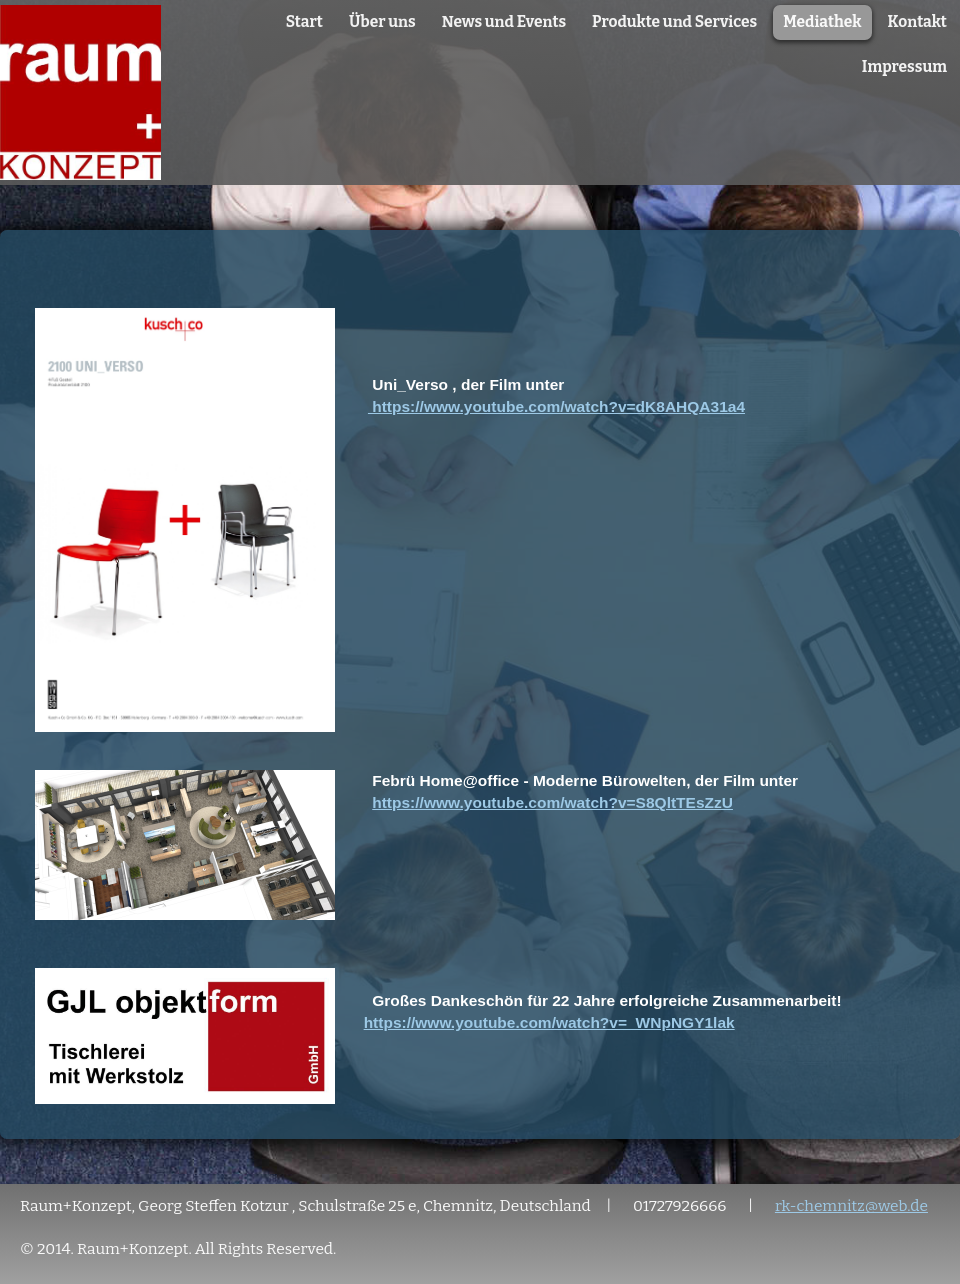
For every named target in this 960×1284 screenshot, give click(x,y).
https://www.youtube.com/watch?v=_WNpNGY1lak (549, 1022)
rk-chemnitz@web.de (851, 1206)
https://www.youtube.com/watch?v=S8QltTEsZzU (552, 802)
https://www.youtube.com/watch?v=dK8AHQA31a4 (556, 406)
